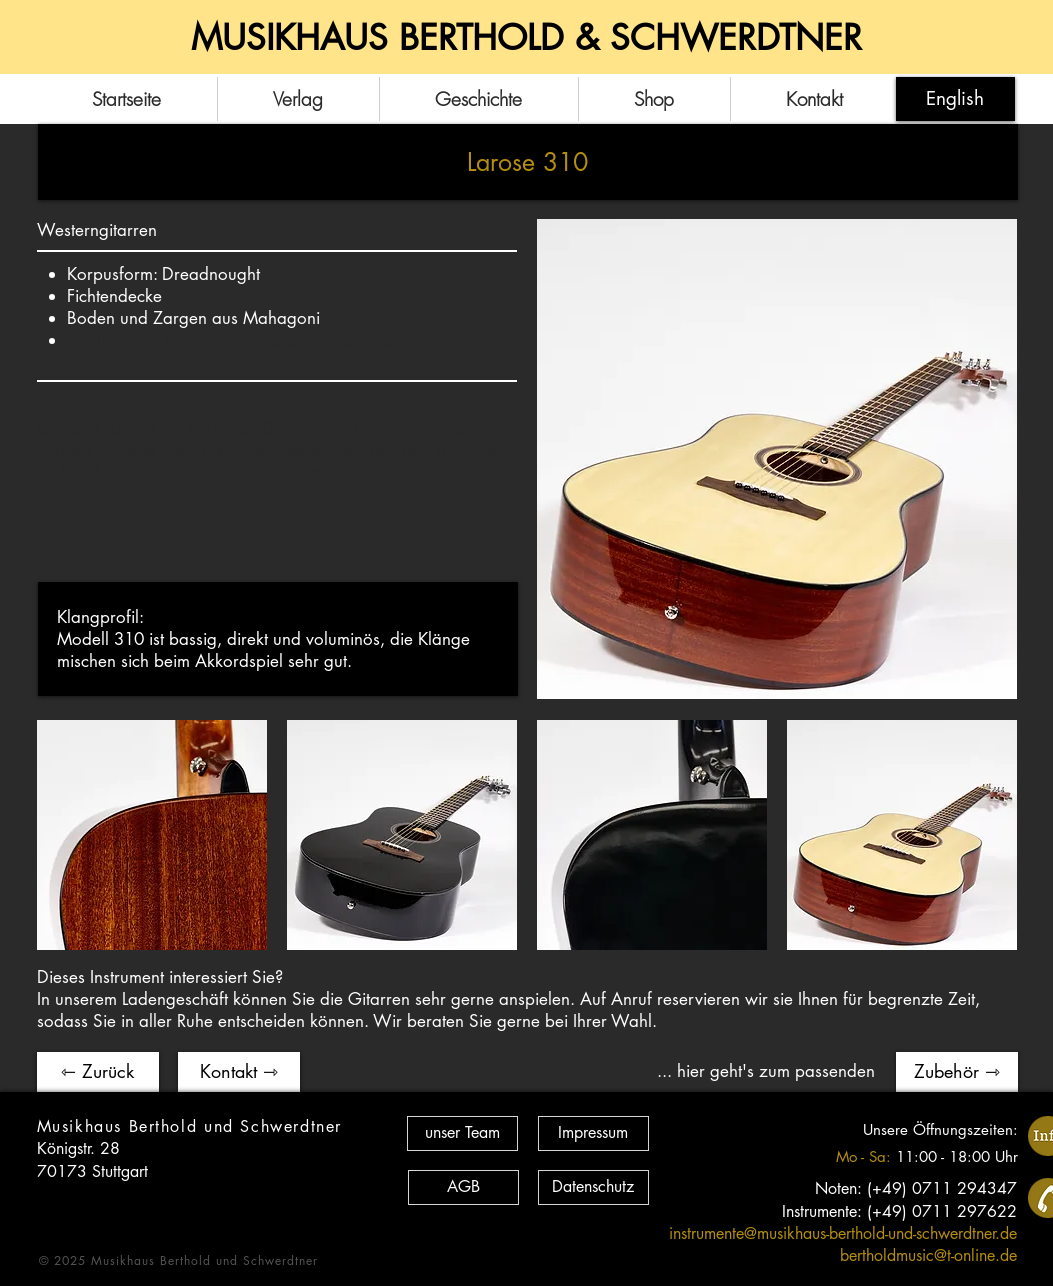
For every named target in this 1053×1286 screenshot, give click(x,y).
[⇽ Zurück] (98, 1072)
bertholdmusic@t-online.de (928, 1255)
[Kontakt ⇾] (239, 1072)
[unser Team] (462, 1133)
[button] (152, 835)
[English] (955, 99)
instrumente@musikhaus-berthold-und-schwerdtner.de (843, 1233)
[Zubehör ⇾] (957, 1072)
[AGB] (463, 1187)
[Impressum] (593, 1133)
